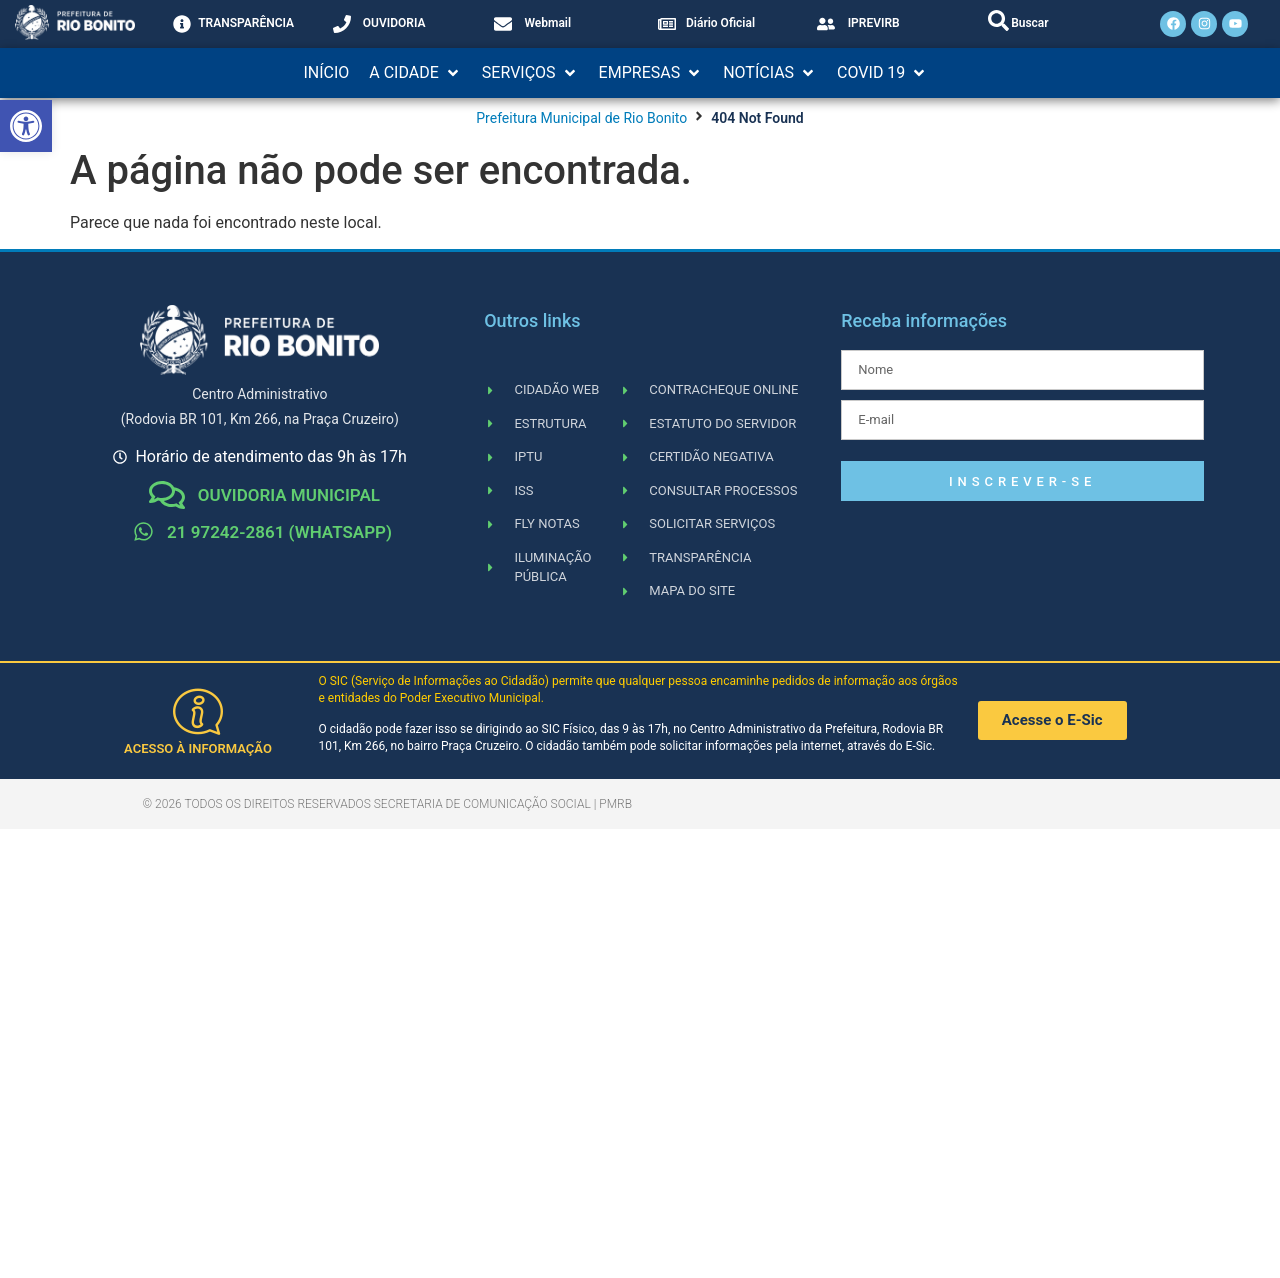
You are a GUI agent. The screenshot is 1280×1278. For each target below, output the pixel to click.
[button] (415, 73)
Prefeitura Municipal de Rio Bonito (581, 118)
